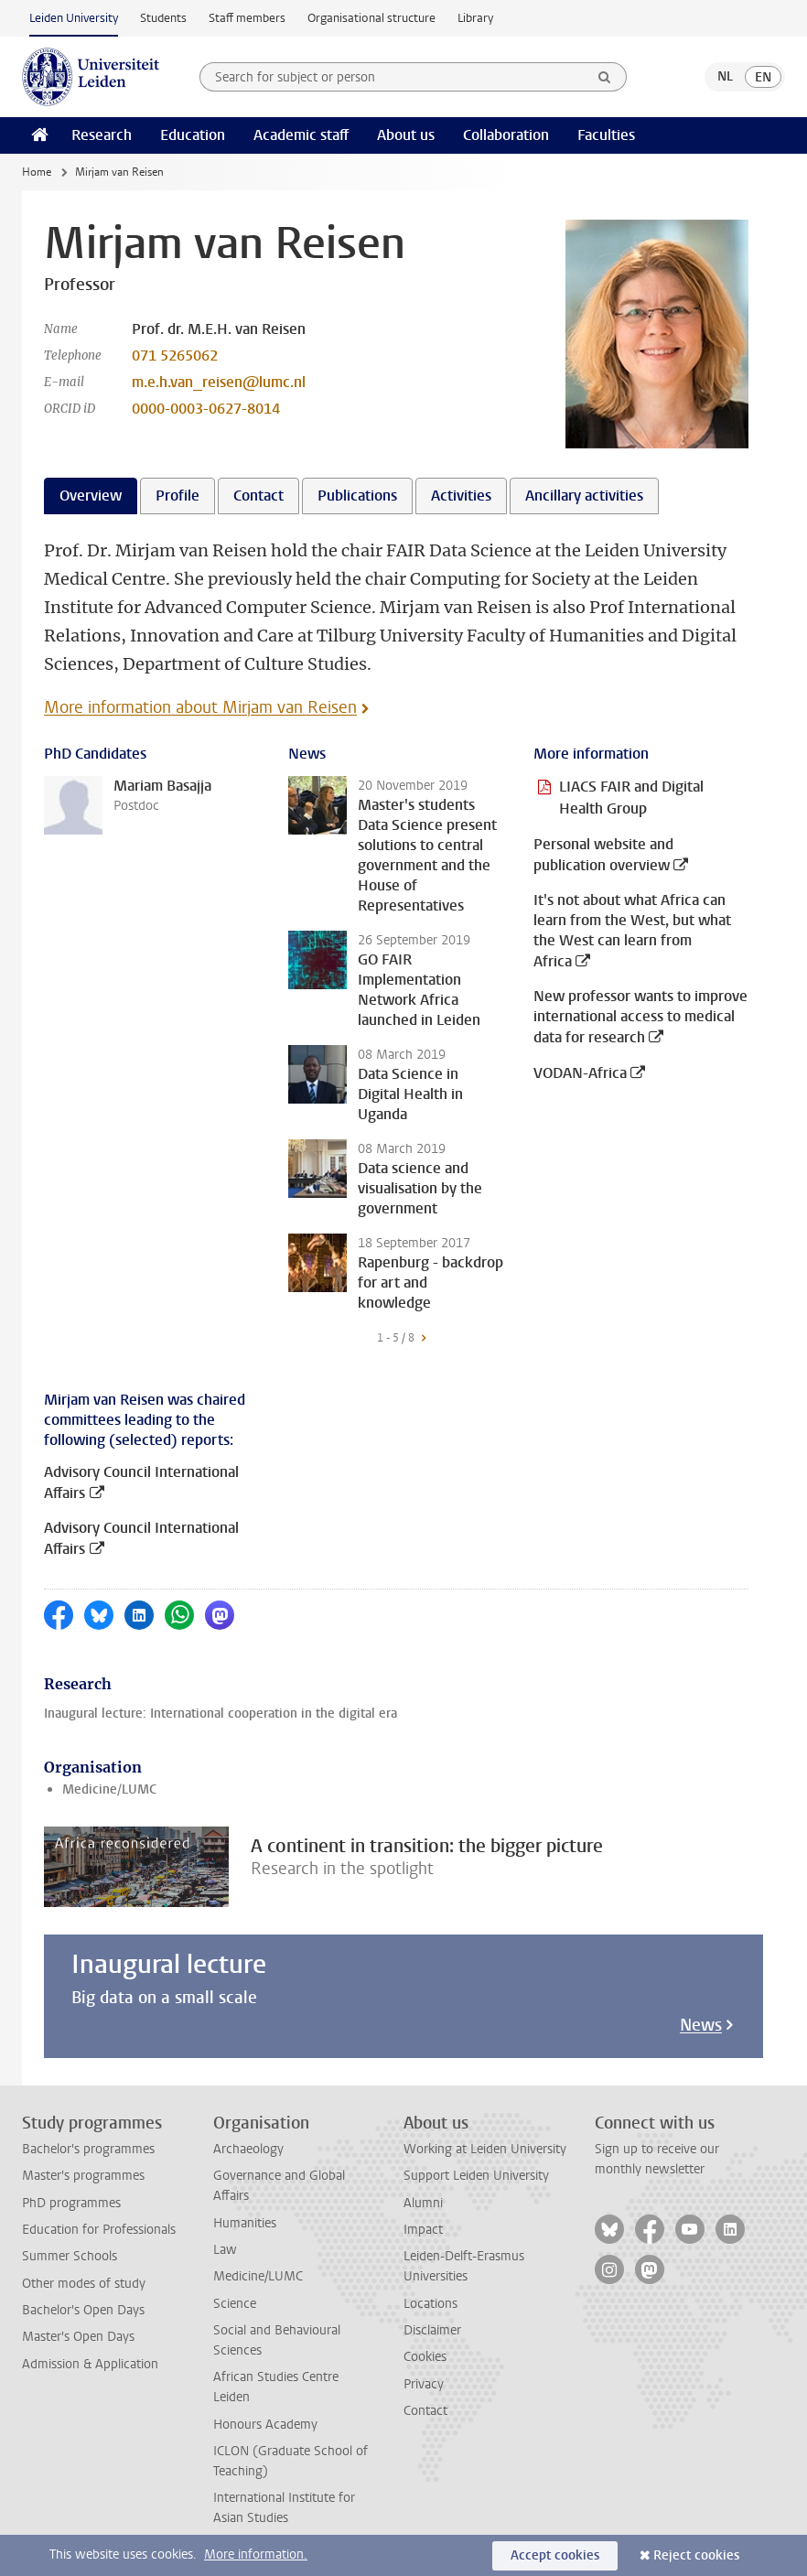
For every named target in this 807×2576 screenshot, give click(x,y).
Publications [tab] (357, 495)
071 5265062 (175, 355)
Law (225, 2249)
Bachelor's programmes (88, 2149)
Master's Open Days (78, 2336)
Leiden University (73, 18)
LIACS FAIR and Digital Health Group (631, 797)
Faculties (606, 135)
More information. (255, 2554)
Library (475, 18)
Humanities (244, 2223)
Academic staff (301, 135)
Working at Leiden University (485, 2149)
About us (406, 135)
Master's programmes (83, 2175)
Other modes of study (83, 2283)
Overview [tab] (90, 495)
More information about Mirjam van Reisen (200, 707)
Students (163, 18)
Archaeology (248, 2149)
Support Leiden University (476, 2175)
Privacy (424, 2384)
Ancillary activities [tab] (584, 495)
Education (192, 135)
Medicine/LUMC (109, 1789)
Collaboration (506, 135)
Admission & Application (90, 2364)
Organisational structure (371, 18)
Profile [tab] (177, 495)
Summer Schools (69, 2256)
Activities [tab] (461, 495)
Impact (423, 2229)
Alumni (423, 2203)
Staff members (247, 18)
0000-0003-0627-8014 (206, 408)
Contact (425, 2411)
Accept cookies (555, 2555)
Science (234, 2303)
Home (36, 172)
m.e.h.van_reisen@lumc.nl (219, 382)
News (701, 2025)
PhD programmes (71, 2203)
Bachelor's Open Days (83, 2310)
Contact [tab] (258, 495)
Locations (430, 2303)
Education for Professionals (99, 2229)
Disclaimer (432, 2330)
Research (101, 135)
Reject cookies (696, 2555)
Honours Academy (265, 2424)
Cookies (425, 2357)
